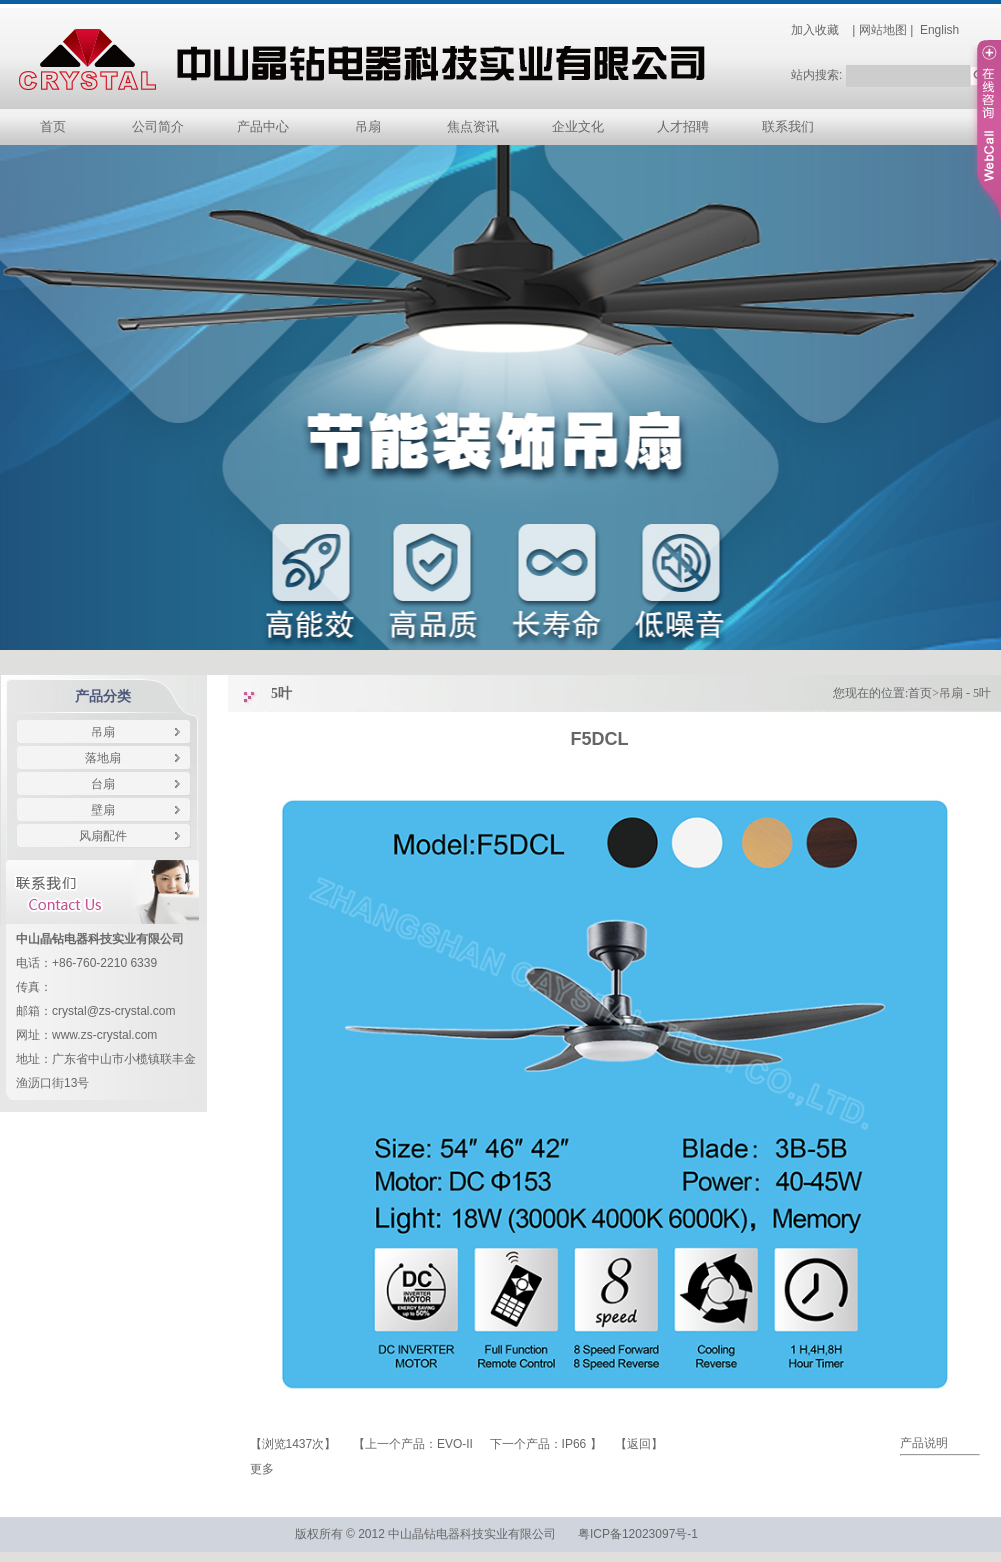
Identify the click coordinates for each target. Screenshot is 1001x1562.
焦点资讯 (473, 126)
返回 (639, 1444)
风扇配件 (103, 836)
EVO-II (456, 1444)
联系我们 (788, 126)
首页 (53, 126)
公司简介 (158, 126)
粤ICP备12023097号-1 (639, 1534)
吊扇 (368, 126)
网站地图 (883, 30)
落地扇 (103, 758)
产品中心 (263, 126)
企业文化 (578, 126)
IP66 (576, 1444)
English (939, 30)
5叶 (982, 693)
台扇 (103, 784)
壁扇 (103, 810)
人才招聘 (683, 126)
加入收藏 (815, 30)
